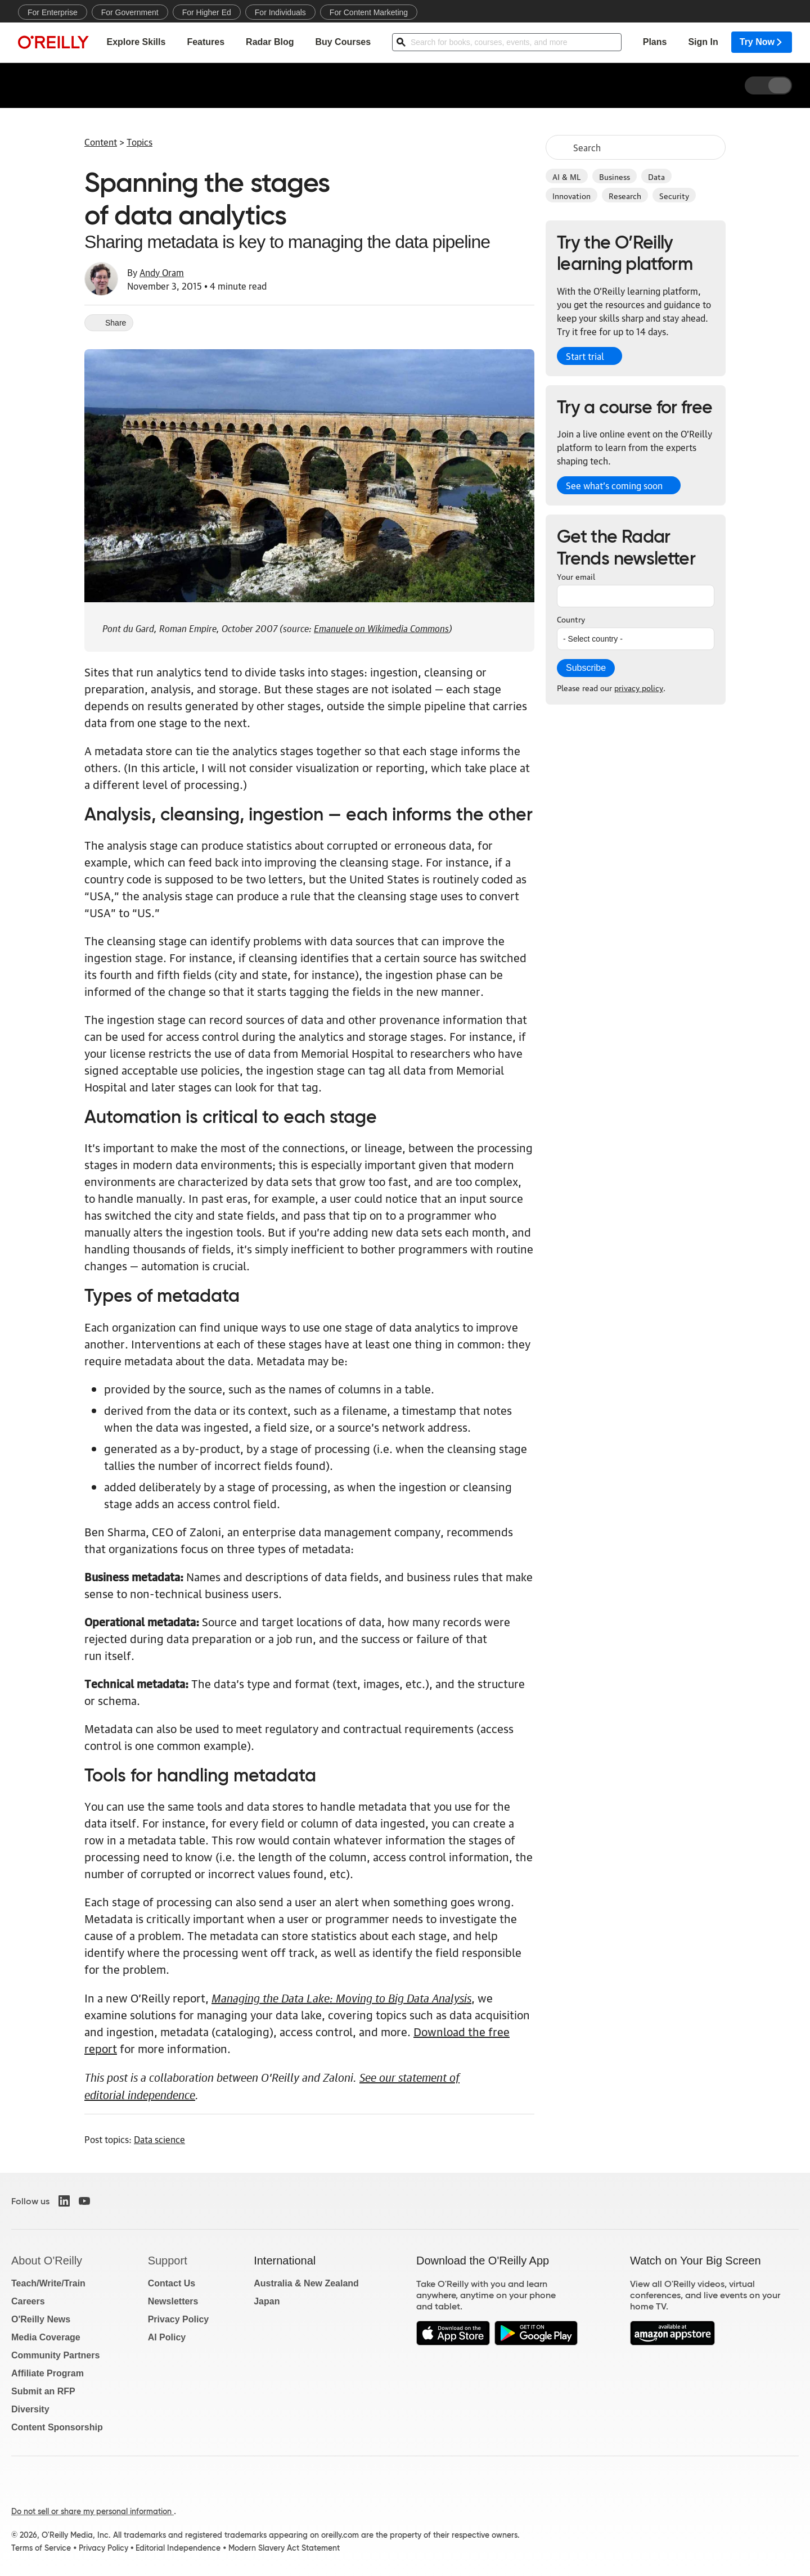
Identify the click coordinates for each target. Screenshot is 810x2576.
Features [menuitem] (205, 42)
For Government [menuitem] (130, 12)
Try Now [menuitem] (762, 42)
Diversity (30, 2409)
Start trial (585, 356)
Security (674, 195)
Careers (28, 2301)
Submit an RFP (43, 2391)
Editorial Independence (178, 2548)
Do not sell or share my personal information (92, 2511)
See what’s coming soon (614, 485)
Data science (159, 2139)
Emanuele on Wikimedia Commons (381, 627)
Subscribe (586, 668)
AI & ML (566, 176)
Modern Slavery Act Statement (284, 2548)
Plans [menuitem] (655, 42)
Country (571, 618)
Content (100, 142)
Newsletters (173, 2301)
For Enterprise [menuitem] (53, 12)
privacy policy (638, 687)
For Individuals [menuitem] (280, 12)
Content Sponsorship (57, 2427)
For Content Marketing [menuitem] (369, 12)
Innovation (571, 195)
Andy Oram (162, 272)
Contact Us (171, 2283)
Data (656, 176)
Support (167, 2260)
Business (614, 176)
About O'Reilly (46, 2260)
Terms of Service (41, 2548)
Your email (576, 575)
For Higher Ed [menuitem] (206, 12)
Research (625, 195)
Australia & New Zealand (306, 2283)
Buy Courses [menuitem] (343, 42)
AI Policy (167, 2337)
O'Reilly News (40, 2319)
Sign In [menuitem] (703, 42)
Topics (139, 142)
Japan (267, 2301)
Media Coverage (45, 2337)
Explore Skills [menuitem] (135, 42)
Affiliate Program (47, 2373)
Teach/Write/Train (48, 2283)
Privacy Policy (178, 2319)
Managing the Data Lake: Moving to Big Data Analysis (341, 1996)
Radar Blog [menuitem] (270, 42)
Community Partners (55, 2355)
